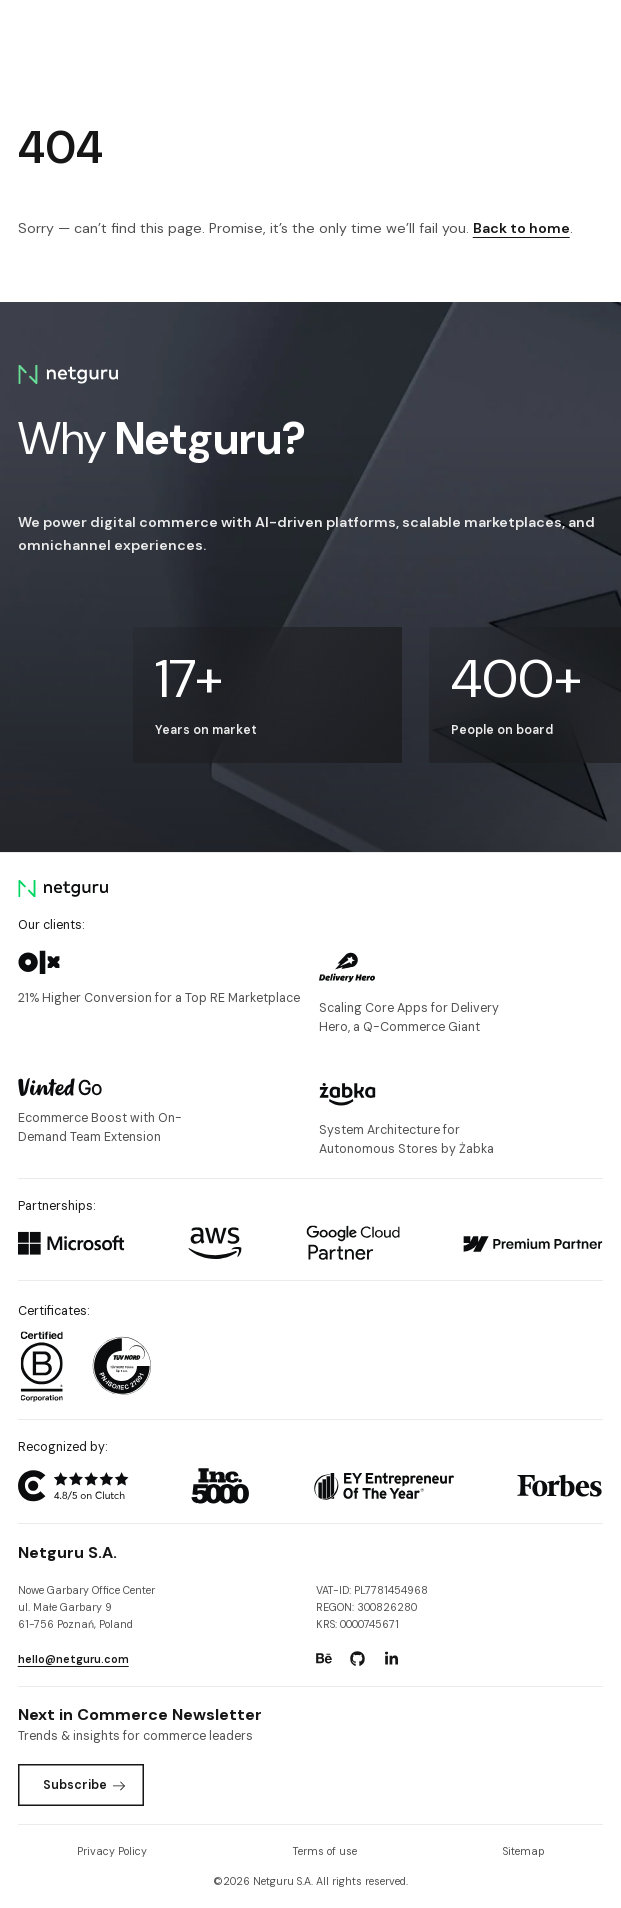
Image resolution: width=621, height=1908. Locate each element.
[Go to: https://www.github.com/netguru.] (357, 1659)
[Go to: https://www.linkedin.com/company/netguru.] (391, 1659)
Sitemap (523, 1851)
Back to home (521, 228)
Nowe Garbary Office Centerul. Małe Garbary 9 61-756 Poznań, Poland (86, 1607)
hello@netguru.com (73, 1659)
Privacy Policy (112, 1851)
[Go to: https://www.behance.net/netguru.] (324, 1659)
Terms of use (325, 1851)
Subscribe (84, 1785)
